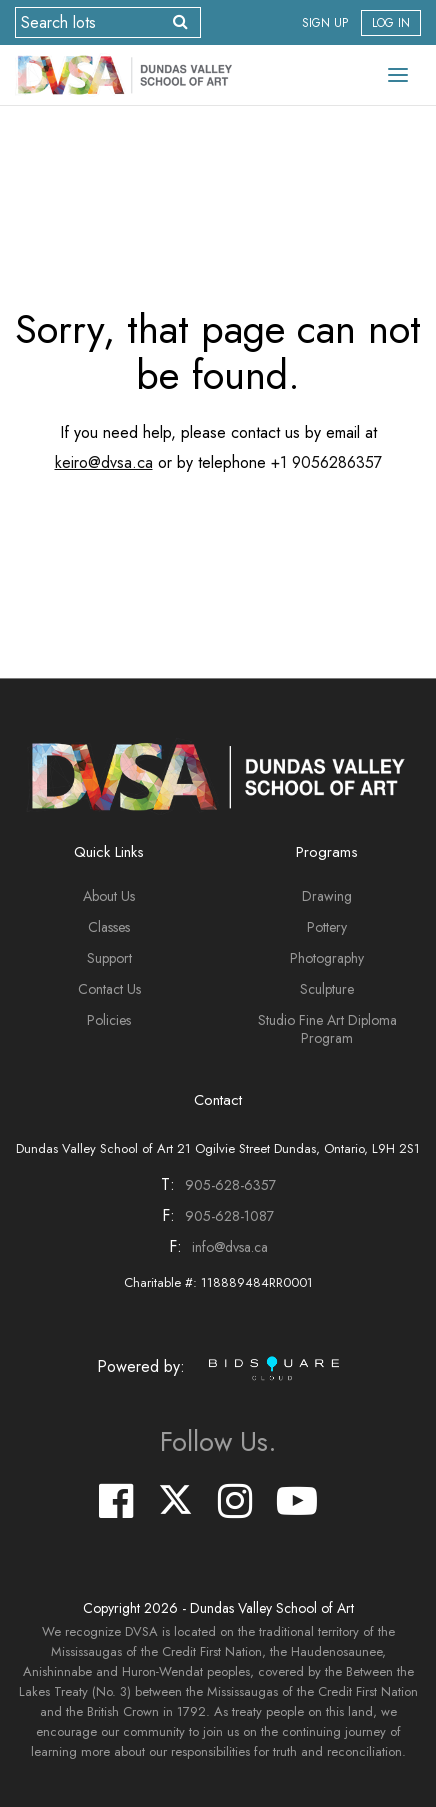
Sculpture (327, 989)
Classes (109, 927)
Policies (109, 1020)
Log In (391, 23)
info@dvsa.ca (230, 1247)
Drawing (327, 896)
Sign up (325, 23)
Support (109, 958)
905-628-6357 (230, 1185)
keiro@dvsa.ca (104, 462)
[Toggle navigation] (398, 75)
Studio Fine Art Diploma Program (327, 1029)
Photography (327, 958)
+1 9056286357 (326, 462)
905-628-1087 (229, 1216)
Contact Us (109, 989)
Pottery (327, 927)
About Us (109, 896)
